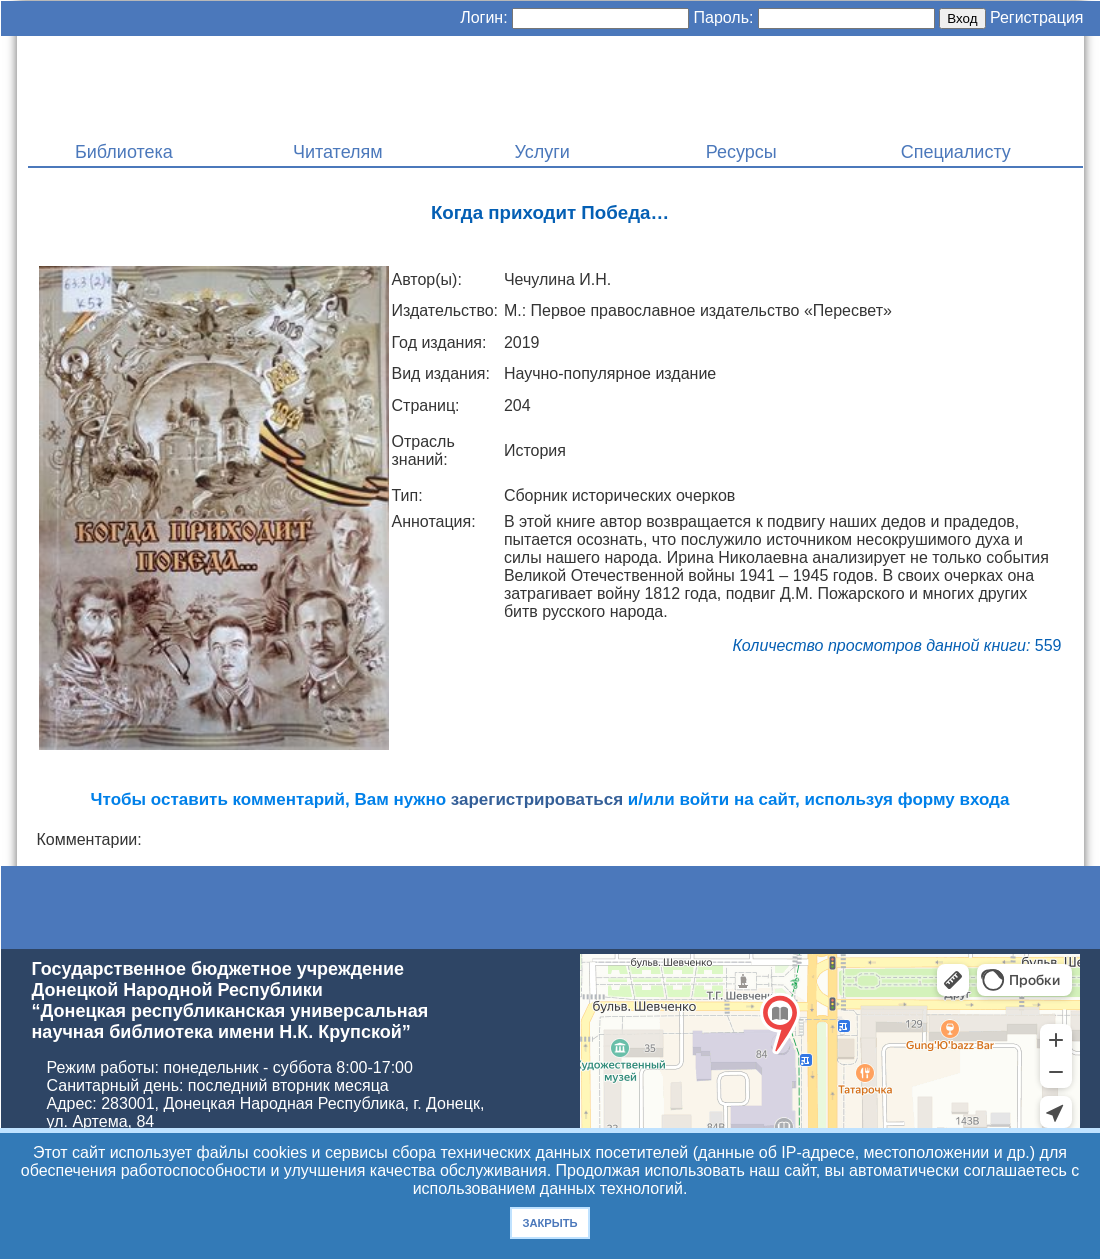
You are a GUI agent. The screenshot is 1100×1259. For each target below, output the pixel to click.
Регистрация (1037, 17)
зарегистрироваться (537, 799)
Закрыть (549, 1223)
